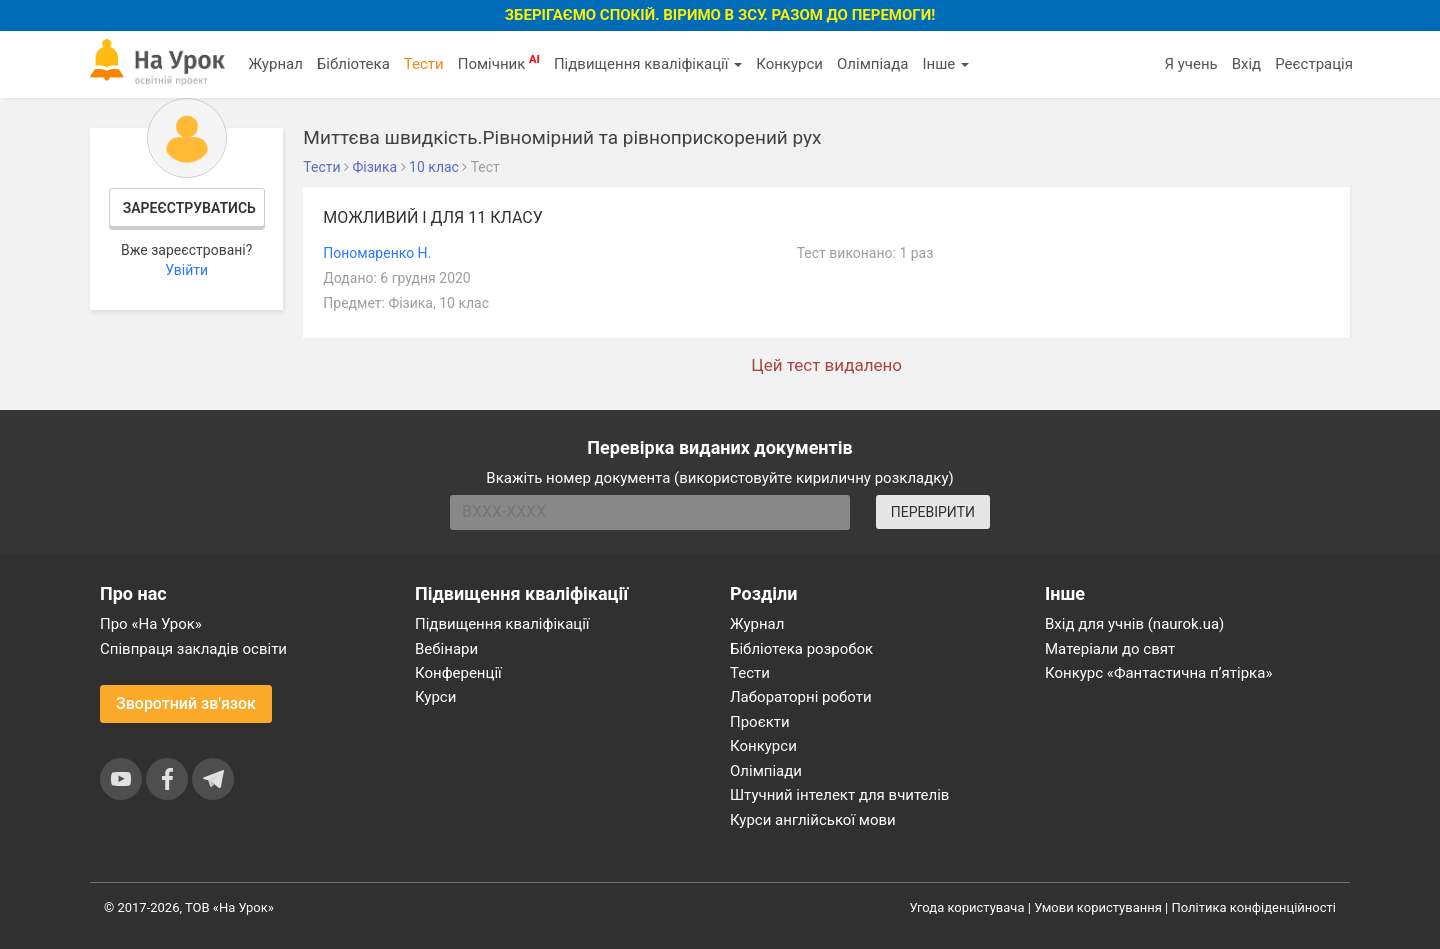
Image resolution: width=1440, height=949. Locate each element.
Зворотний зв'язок (186, 703)
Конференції (458, 673)
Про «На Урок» (151, 624)
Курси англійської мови (813, 820)
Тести (424, 64)
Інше (945, 64)
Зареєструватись (189, 208)
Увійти (186, 270)
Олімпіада (872, 64)
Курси (435, 697)
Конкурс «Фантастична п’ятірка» (1158, 673)
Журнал (275, 64)
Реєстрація (1314, 64)
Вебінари (446, 649)
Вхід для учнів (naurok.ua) (1134, 624)
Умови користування (1098, 907)
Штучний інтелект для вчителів (839, 795)
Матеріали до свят (1110, 649)
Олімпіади (766, 771)
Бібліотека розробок (801, 649)
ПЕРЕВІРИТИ (933, 512)
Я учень (1190, 64)
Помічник (499, 63)
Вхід (1247, 64)
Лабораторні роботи (801, 697)
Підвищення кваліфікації (648, 64)
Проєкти (760, 722)
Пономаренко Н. (377, 253)
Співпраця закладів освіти (193, 649)
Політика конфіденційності (1254, 907)
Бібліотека (353, 64)
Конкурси (789, 64)
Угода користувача (967, 907)
